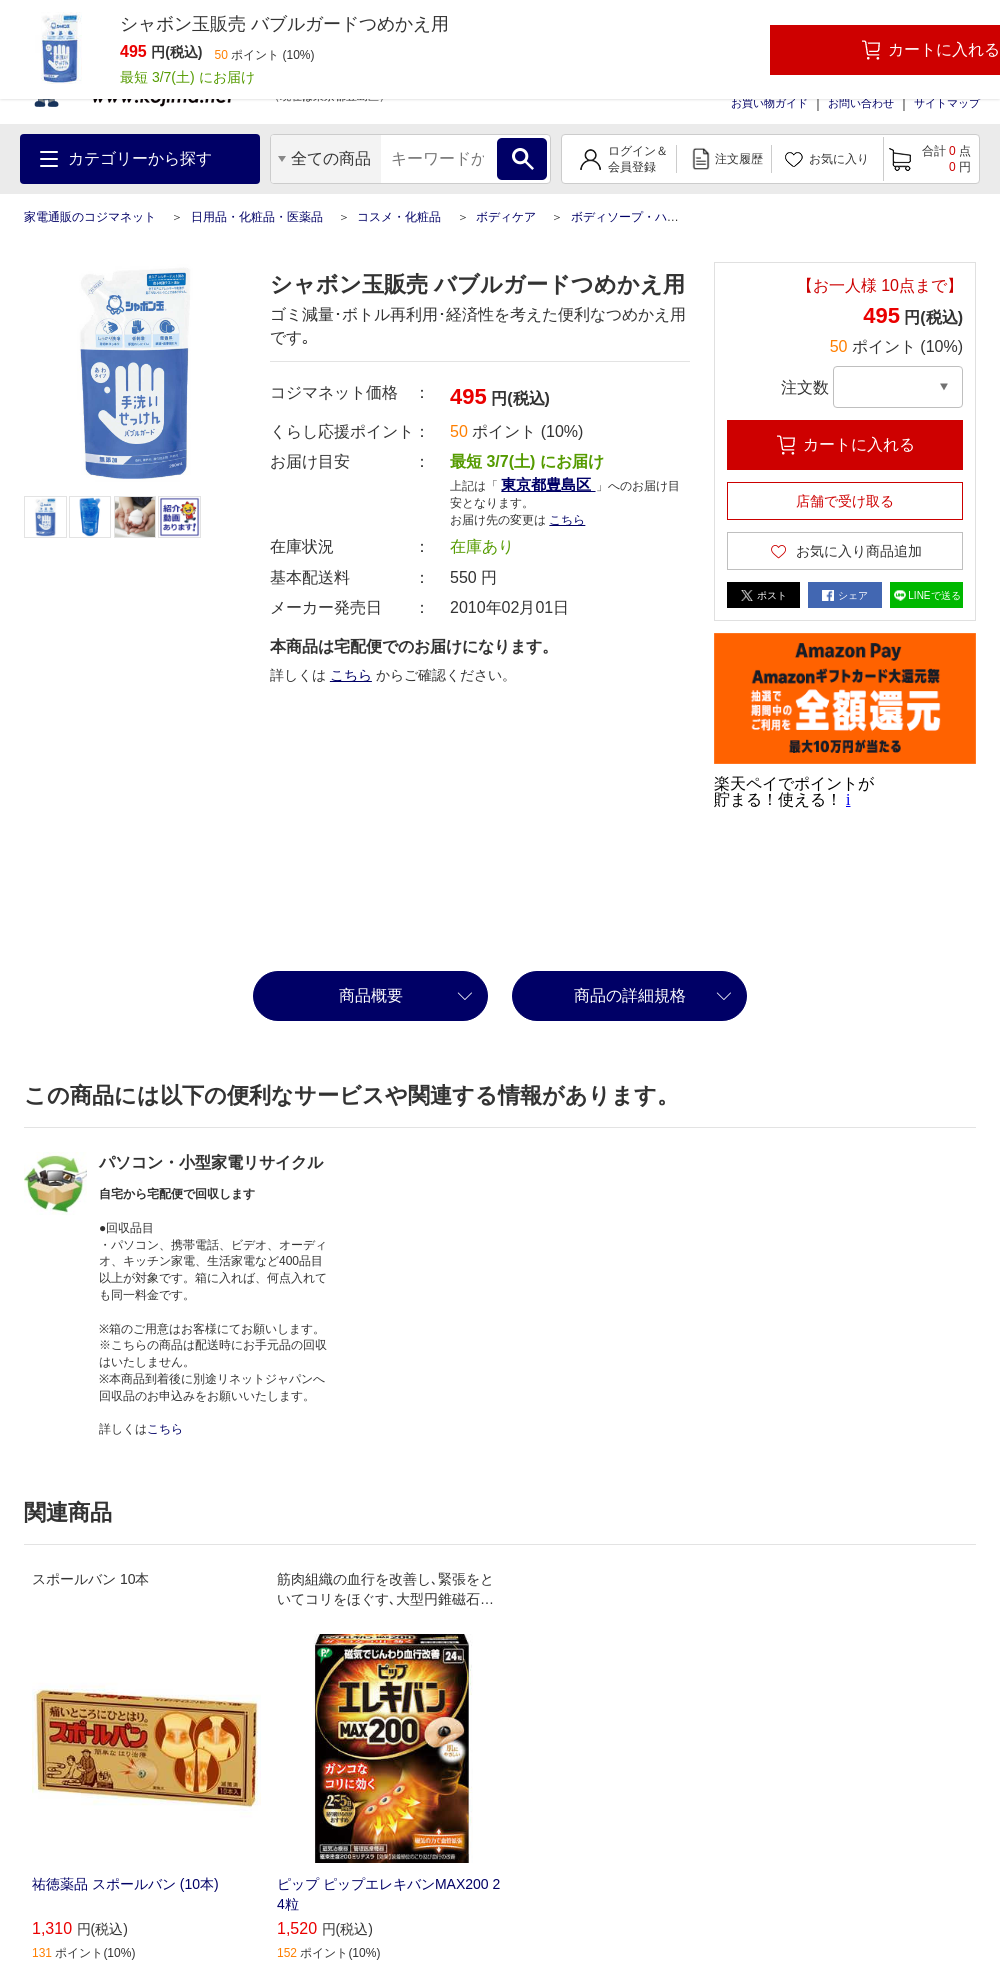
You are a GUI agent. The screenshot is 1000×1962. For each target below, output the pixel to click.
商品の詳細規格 (630, 995)
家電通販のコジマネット (90, 217)
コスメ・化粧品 (399, 217)
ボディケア (506, 217)
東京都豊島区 (548, 484)
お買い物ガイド (769, 103)
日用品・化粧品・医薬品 (257, 217)
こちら (567, 520)
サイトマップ (947, 103)
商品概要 (371, 995)
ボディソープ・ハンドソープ (649, 217)
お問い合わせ (861, 103)
